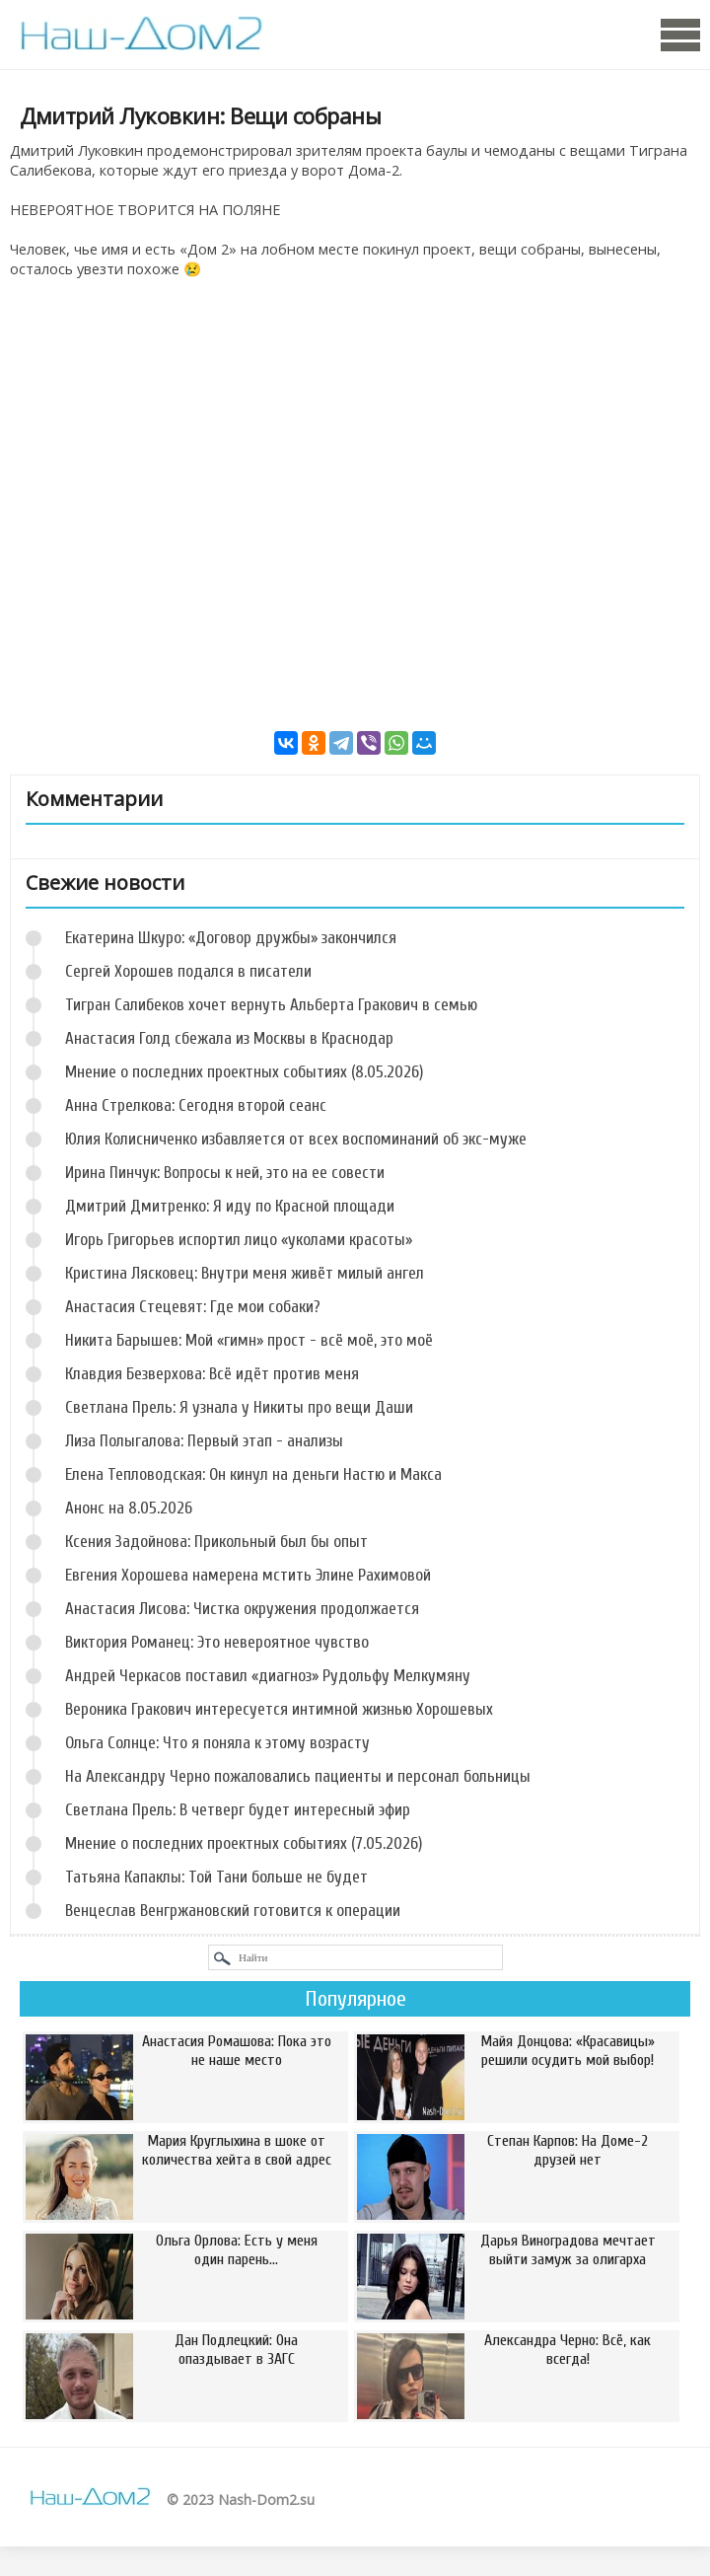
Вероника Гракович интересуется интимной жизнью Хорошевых (279, 1709)
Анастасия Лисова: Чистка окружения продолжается (242, 1608)
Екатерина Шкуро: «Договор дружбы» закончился (230, 937)
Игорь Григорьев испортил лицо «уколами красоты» (238, 1239)
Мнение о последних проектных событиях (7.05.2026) (243, 1843)
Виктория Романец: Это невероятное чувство (217, 1642)
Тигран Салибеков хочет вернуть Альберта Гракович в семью (271, 1004)
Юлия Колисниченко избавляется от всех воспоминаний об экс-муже (296, 1139)
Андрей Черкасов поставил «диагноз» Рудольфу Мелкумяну (267, 1675)
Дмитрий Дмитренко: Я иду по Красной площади (229, 1206)
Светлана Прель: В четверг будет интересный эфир (237, 1810)
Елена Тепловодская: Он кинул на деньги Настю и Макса (253, 1474)
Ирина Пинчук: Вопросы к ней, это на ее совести (225, 1172)
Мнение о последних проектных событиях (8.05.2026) (244, 1072)
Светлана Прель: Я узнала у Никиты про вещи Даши (239, 1407)
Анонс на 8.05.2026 (128, 1508)
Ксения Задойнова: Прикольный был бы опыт (216, 1541)
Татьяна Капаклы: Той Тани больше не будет (216, 1877)
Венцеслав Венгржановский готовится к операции (232, 1910)
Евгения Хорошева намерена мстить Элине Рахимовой (248, 1575)
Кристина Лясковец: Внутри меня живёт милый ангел (244, 1273)
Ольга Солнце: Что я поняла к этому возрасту (217, 1742)
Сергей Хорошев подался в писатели (188, 971)
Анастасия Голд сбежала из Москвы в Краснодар (229, 1038)
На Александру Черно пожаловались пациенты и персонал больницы (298, 1776)
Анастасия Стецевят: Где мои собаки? (192, 1306)
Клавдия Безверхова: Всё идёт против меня (212, 1373)
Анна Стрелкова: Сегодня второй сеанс (195, 1105)
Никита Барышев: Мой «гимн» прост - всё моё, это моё (249, 1340)
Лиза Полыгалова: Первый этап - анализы (204, 1441)
